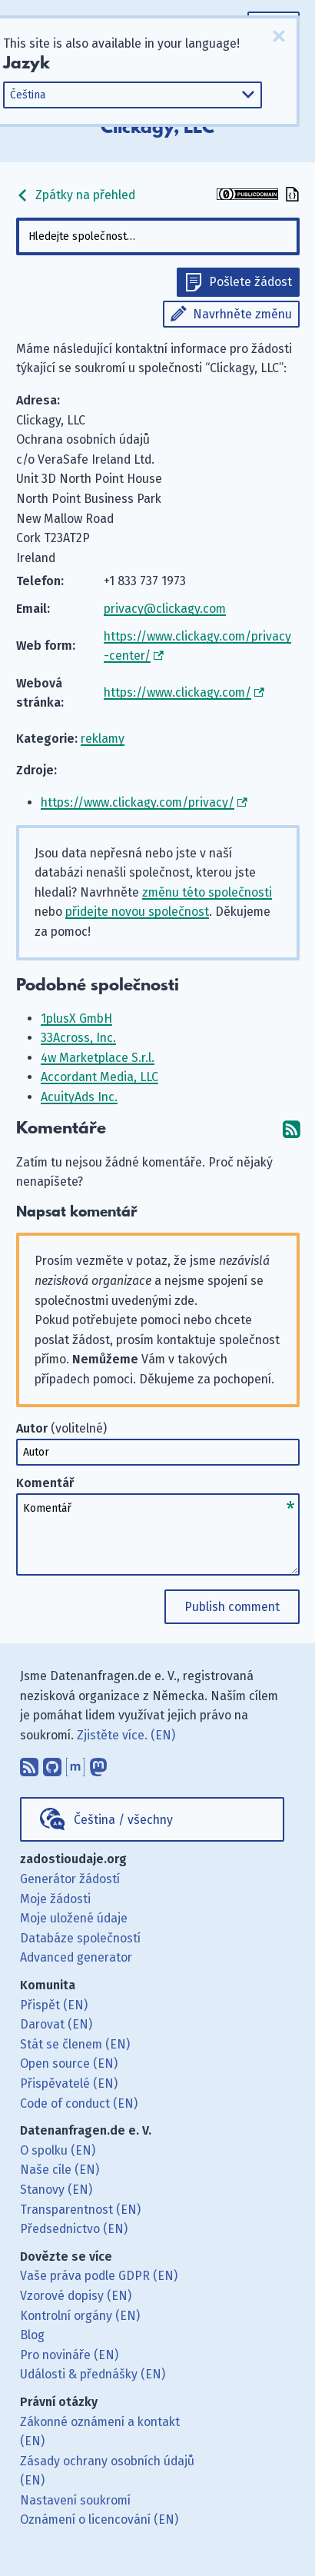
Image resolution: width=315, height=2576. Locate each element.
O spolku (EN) (57, 2150)
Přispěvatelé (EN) (69, 2083)
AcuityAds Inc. (79, 1097)
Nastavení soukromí (75, 2500)
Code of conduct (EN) (79, 2103)
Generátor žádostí (70, 1879)
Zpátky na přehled (75, 195)
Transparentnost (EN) (80, 2209)
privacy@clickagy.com (165, 608)
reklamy (102, 738)
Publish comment (232, 1606)
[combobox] (158, 236)
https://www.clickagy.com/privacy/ (137, 802)
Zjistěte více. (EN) (126, 1735)
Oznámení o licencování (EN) (99, 2519)
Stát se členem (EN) (75, 2044)
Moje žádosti (55, 1899)
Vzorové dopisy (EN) (75, 2295)
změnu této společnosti (207, 892)
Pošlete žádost (250, 282)
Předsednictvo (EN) (74, 2229)
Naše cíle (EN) (59, 2169)
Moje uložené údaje (74, 1918)
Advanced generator (76, 1957)
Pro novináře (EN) (69, 2355)
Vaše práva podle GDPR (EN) (98, 2275)
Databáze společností (80, 1938)
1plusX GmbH (76, 1018)
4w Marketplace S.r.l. (97, 1057)
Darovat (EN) (56, 2024)
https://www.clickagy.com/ (177, 692)
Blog (32, 2335)
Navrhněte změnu (242, 314)
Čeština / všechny (123, 1819)
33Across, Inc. (78, 1037)
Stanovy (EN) (56, 2189)
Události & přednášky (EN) (92, 2374)
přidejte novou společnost (137, 911)
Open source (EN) (69, 2063)
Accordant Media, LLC (99, 1077)
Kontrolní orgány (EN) (80, 2315)
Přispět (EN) (54, 2005)
